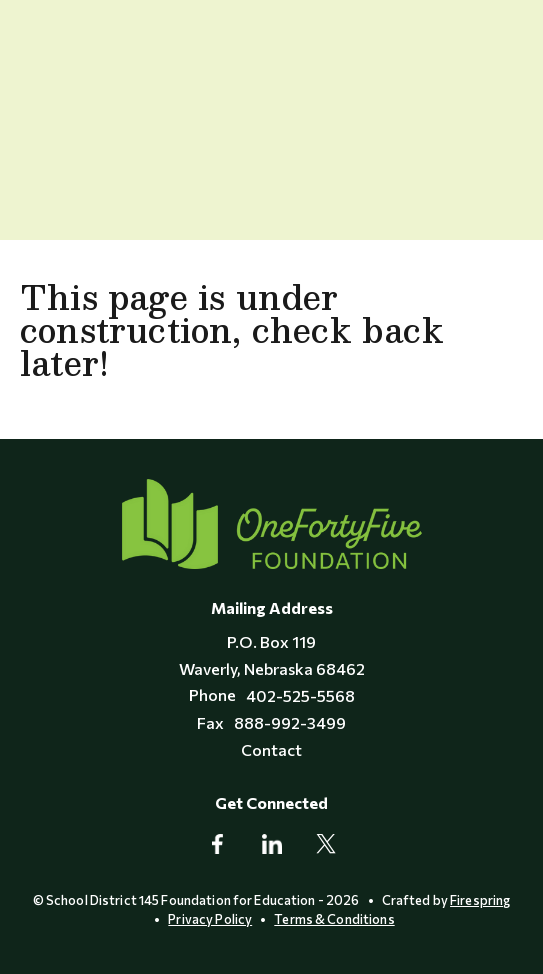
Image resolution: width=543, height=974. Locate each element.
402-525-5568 (300, 695)
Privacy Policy (210, 919)
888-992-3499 (290, 722)
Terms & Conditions (334, 919)
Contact (271, 749)
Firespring (480, 900)
